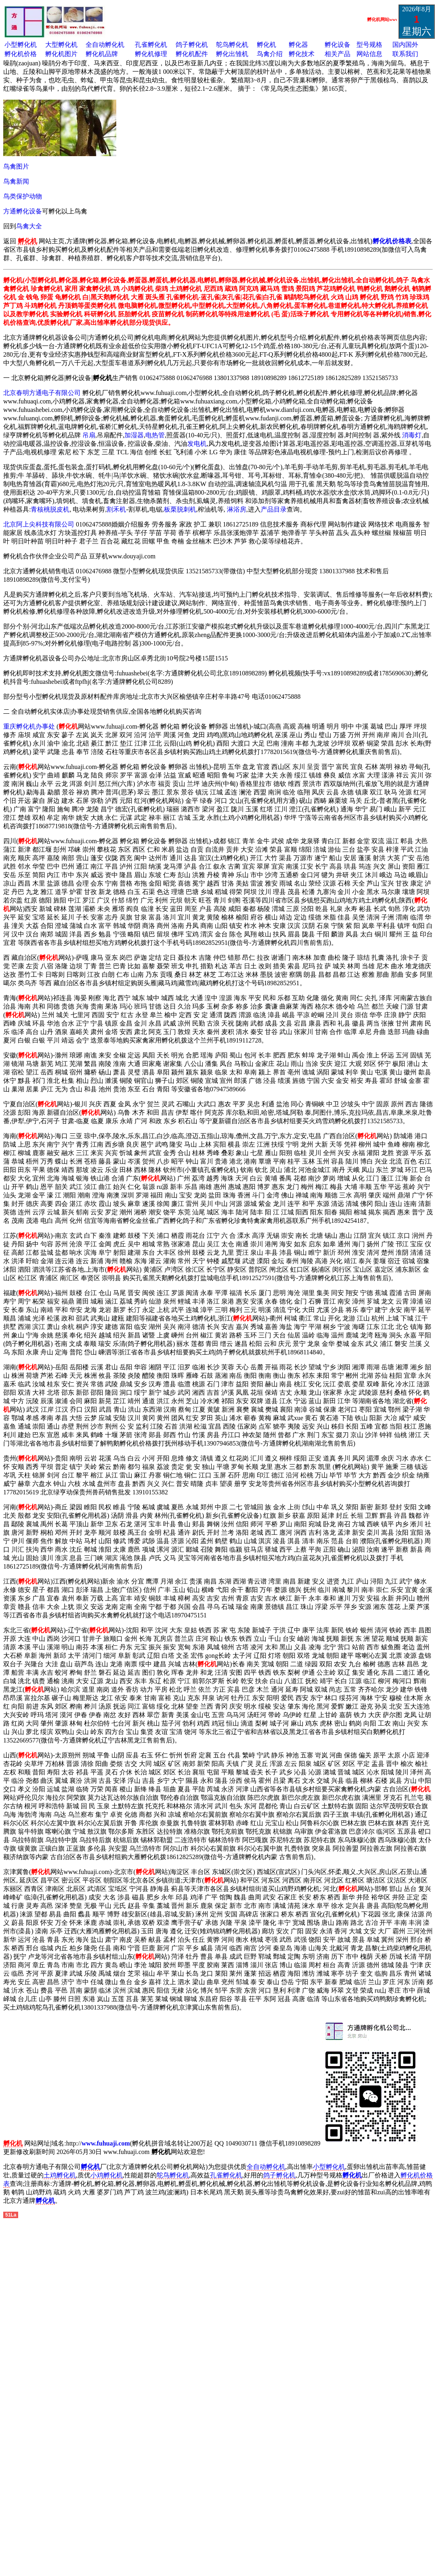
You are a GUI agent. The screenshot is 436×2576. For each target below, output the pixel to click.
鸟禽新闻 (16, 181)
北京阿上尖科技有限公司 (38, 524)
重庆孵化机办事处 (29, 726)
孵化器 (298, 44)
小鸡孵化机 (106, 2175)
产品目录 (274, 509)
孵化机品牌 (102, 53)
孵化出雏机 (232, 53)
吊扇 (88, 435)
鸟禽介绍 (270, 53)
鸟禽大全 (29, 226)
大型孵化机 (61, 44)
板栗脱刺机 (180, 509)
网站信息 (369, 53)
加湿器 (134, 435)
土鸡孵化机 (60, 2175)
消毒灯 (411, 435)
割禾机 (116, 509)
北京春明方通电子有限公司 (42, 392)
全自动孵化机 (105, 44)
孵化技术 (301, 53)
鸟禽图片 (16, 166)
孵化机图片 (61, 53)
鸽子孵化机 (192, 44)
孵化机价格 (20, 53)
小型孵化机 (20, 44)
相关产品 (337, 53)
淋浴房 (236, 509)
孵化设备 (337, 44)
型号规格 (369, 44)
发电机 (197, 443)
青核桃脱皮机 (50, 509)
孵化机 (266, 44)
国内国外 (405, 44)
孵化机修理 (151, 53)
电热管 (155, 435)
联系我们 (405, 53)
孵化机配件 (192, 53)
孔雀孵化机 (151, 44)
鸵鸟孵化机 (232, 44)
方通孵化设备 (22, 211)
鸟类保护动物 (22, 196)
